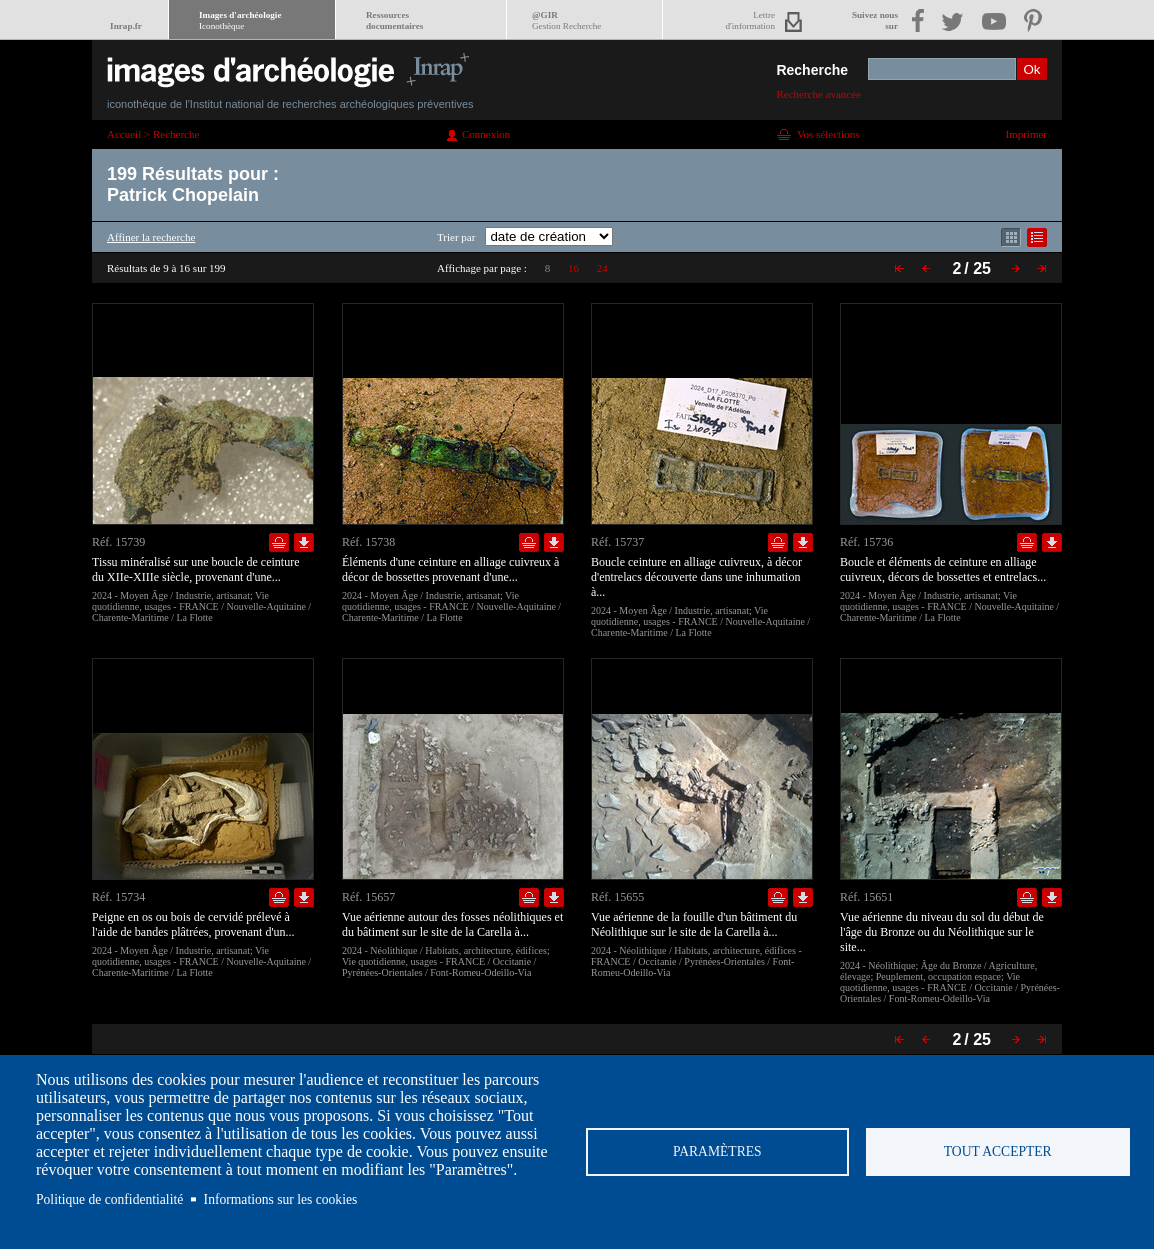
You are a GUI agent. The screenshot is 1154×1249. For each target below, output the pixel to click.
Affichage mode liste (1037, 237)
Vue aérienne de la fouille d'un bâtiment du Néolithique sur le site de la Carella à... (694, 924)
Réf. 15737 (617, 542)
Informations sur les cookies (281, 1199)
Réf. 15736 (866, 542)
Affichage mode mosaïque (1011, 237)
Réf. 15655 (617, 897)
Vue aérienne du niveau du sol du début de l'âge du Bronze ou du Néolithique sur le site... (942, 932)
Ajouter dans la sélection (279, 542)
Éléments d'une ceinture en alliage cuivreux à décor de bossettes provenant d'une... (450, 569)
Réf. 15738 (368, 542)
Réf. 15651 (866, 897)
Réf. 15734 (118, 897)
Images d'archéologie (240, 20)
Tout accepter (998, 1151)
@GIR (566, 20)
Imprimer (1026, 134)
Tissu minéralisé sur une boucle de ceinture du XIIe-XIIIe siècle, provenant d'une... (196, 569)
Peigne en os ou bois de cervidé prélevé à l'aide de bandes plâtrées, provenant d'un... (193, 924)
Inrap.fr (126, 26)
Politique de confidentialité (109, 1199)
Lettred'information (750, 20)
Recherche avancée (818, 94)
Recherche (812, 70)
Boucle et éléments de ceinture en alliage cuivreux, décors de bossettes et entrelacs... (943, 569)
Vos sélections (828, 134)
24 (602, 268)
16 (573, 268)
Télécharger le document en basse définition (304, 542)
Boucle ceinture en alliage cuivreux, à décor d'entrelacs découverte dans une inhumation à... (696, 577)
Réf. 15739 (118, 542)
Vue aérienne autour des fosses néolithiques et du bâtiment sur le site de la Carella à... (452, 924)
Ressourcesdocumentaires (394, 20)
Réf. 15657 (368, 897)
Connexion (486, 134)
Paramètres (717, 1151)
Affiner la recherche (151, 237)
